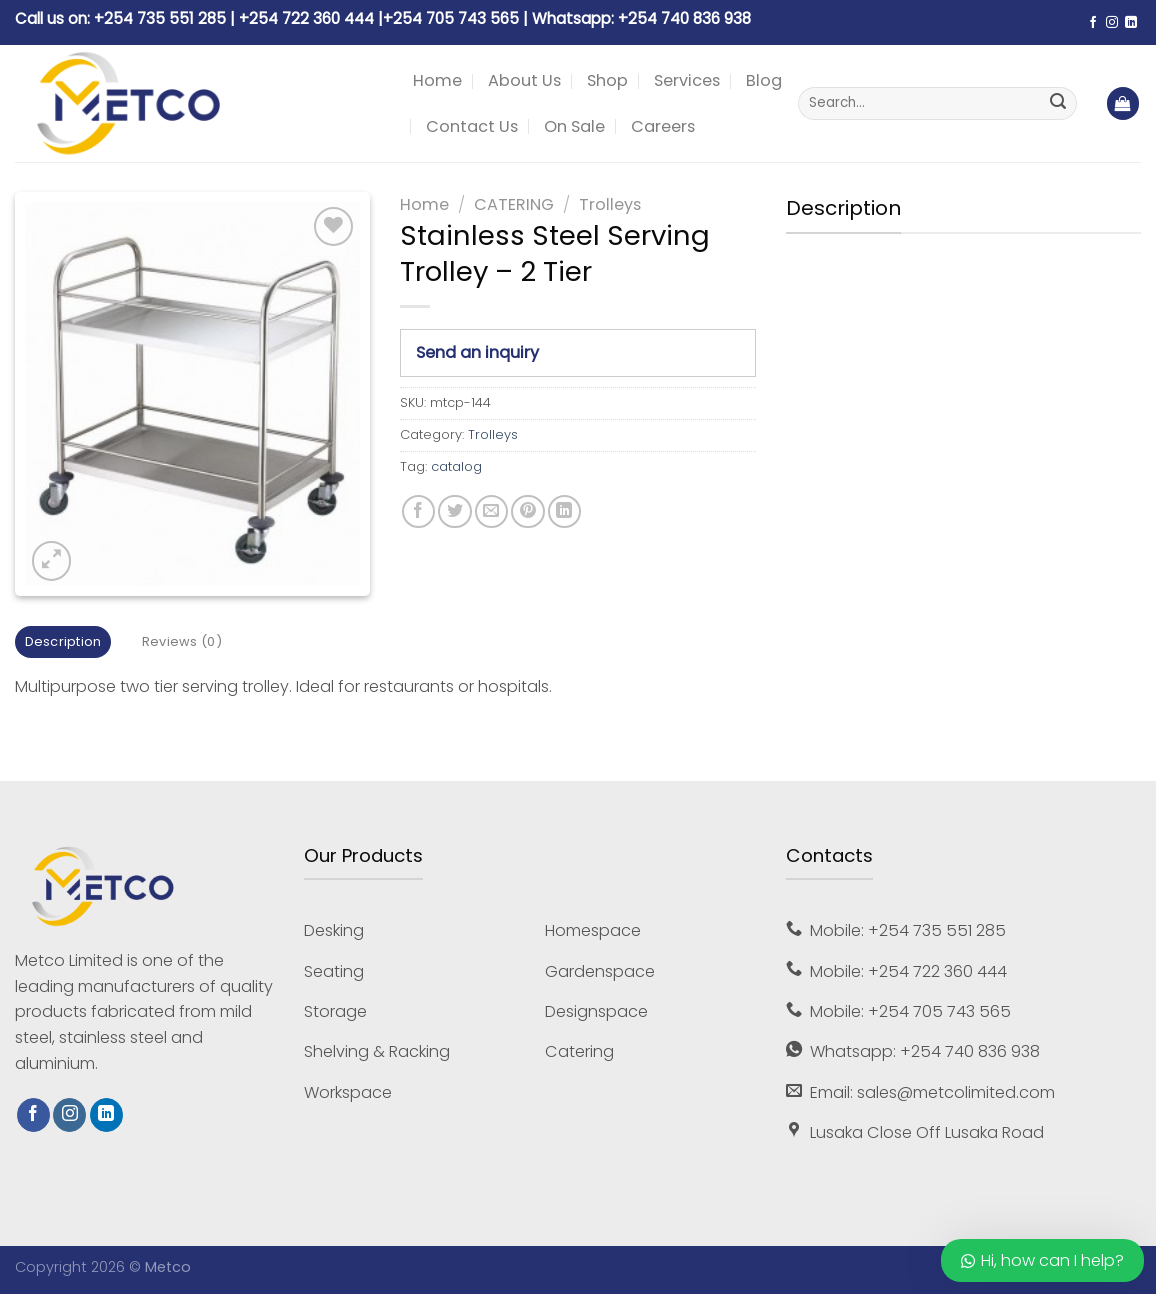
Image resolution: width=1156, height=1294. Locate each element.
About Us (524, 80)
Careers (663, 126)
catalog (456, 466)
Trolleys (610, 204)
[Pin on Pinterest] (527, 511)
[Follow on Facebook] (1093, 23)
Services (687, 80)
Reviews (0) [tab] (182, 641)
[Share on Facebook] (418, 511)
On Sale (574, 126)
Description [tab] (63, 641)
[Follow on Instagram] (1112, 23)
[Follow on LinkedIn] (1131, 23)
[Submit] (1058, 104)
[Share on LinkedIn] (564, 511)
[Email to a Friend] (491, 511)
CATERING (514, 204)
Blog (764, 80)
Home (437, 80)
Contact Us (472, 126)
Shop (607, 80)
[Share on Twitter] (454, 511)
